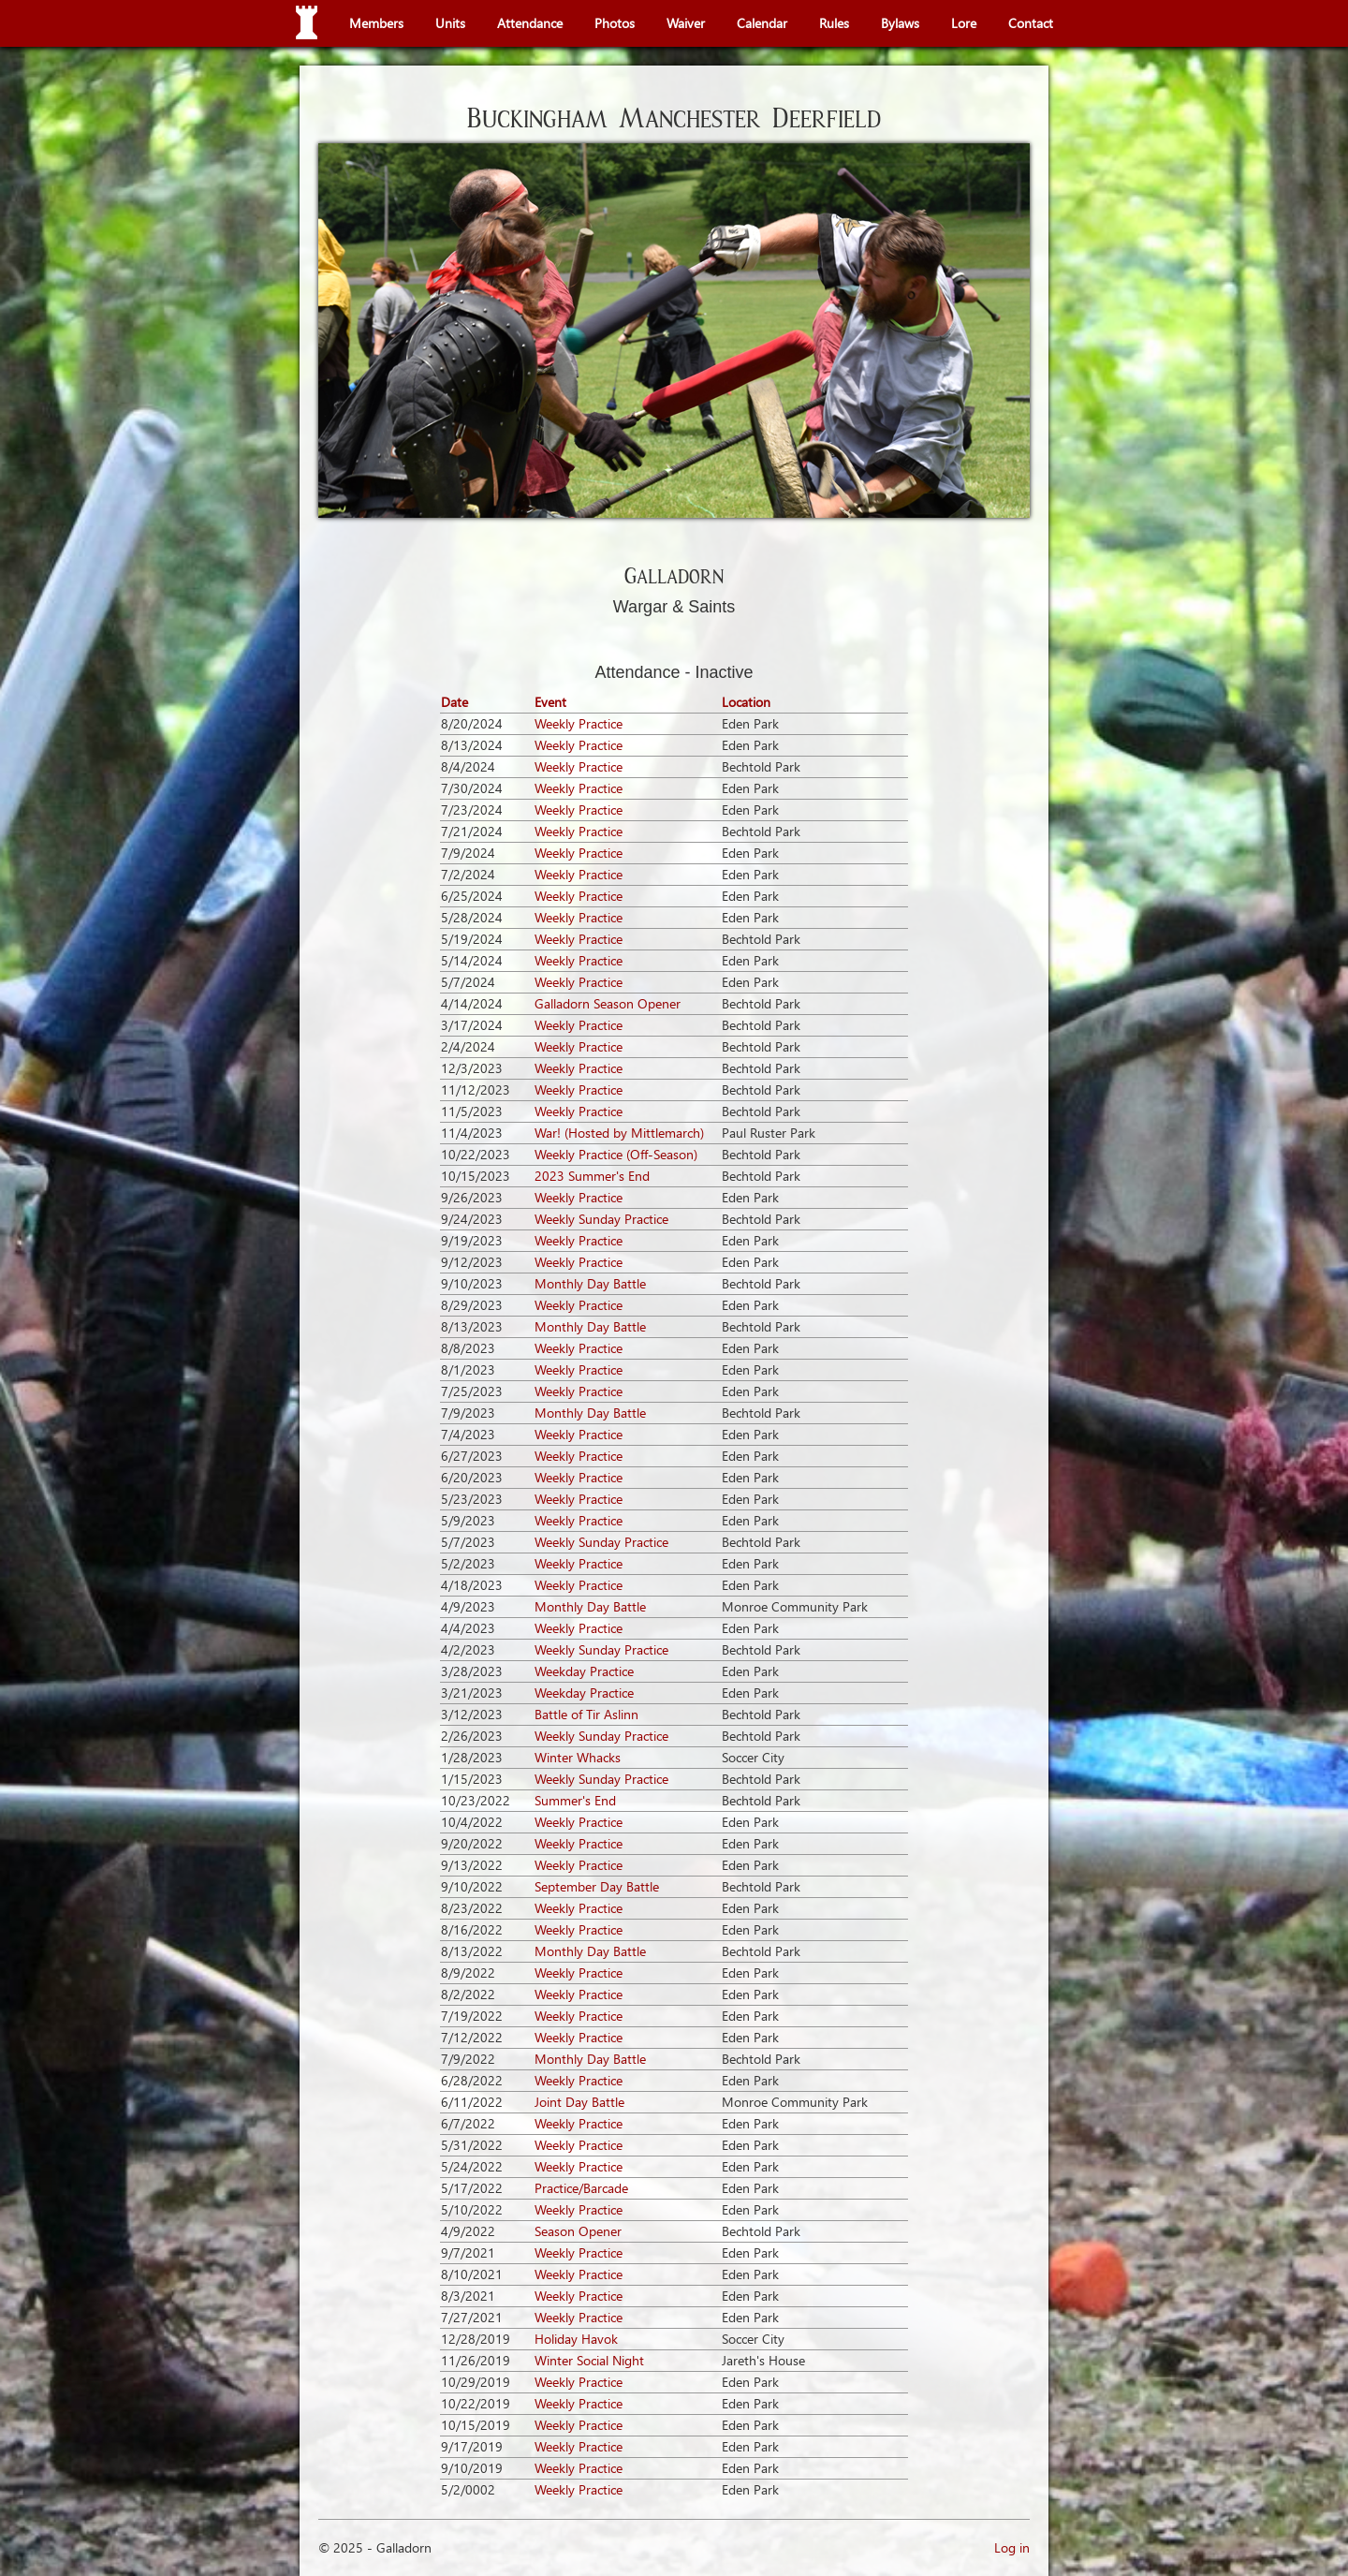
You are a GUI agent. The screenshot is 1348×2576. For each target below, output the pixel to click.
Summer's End (575, 1800)
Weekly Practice (579, 723)
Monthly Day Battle (590, 1283)
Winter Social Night (589, 2360)
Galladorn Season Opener (608, 1003)
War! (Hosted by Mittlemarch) (619, 1132)
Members (376, 23)
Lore (963, 23)
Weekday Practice (584, 1671)
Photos (614, 23)
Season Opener (578, 2231)
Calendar (762, 23)
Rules (834, 23)
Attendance (530, 23)
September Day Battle (597, 1886)
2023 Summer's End (592, 1176)
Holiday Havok (576, 2339)
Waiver (686, 23)
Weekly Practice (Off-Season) (616, 1154)
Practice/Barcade (581, 2188)
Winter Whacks (578, 1757)
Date (454, 702)
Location (746, 702)
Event (550, 702)
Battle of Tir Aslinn (586, 1714)
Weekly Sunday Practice (601, 1219)
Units (450, 23)
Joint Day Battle (579, 2102)
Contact (1030, 23)
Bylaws (900, 23)
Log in (1012, 2547)
